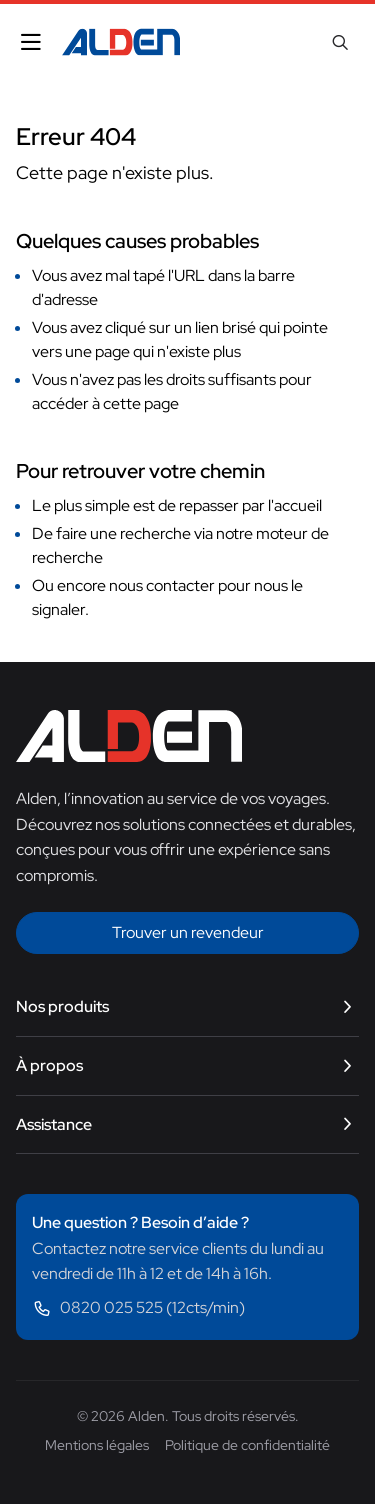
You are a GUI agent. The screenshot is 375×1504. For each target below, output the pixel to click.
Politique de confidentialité (247, 1445)
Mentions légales (97, 1445)
